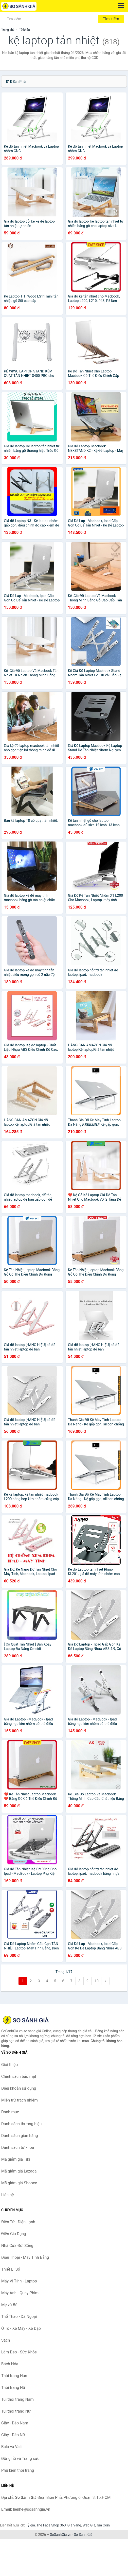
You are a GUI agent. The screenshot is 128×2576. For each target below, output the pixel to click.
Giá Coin (103, 2525)
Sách (5, 2340)
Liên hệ (7, 2194)
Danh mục (10, 2112)
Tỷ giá (30, 2525)
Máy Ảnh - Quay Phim (19, 2293)
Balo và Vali (11, 2446)
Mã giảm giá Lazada (19, 2171)
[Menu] (121, 5)
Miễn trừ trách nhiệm (19, 2100)
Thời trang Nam (14, 2375)
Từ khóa (24, 30)
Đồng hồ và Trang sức (20, 2458)
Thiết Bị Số (10, 2269)
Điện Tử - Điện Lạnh (18, 2222)
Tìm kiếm (111, 19)
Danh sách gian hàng (19, 2135)
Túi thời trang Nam (17, 2399)
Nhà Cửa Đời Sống (17, 2245)
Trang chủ (8, 30)
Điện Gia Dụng (13, 2233)
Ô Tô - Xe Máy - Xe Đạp (21, 2328)
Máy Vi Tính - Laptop (19, 2281)
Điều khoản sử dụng (18, 2088)
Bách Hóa (9, 2364)
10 (97, 1981)
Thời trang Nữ (13, 2387)
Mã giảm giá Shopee (19, 2183)
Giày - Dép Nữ (13, 2435)
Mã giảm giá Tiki (15, 2159)
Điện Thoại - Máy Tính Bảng (25, 2257)
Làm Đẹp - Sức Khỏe (19, 2352)
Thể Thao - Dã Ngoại (19, 2316)
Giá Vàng (74, 2525)
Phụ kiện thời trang (17, 2470)
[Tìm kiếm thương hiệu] (51, 19)
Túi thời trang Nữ (16, 2411)
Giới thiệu (9, 2064)
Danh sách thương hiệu (21, 2123)
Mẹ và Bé (9, 2304)
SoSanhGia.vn (60, 2535)
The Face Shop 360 (51, 2525)
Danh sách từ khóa (17, 2147)
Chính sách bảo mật (18, 2076)
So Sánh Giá (83, 2535)
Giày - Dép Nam (14, 2423)
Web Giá (89, 2525)
